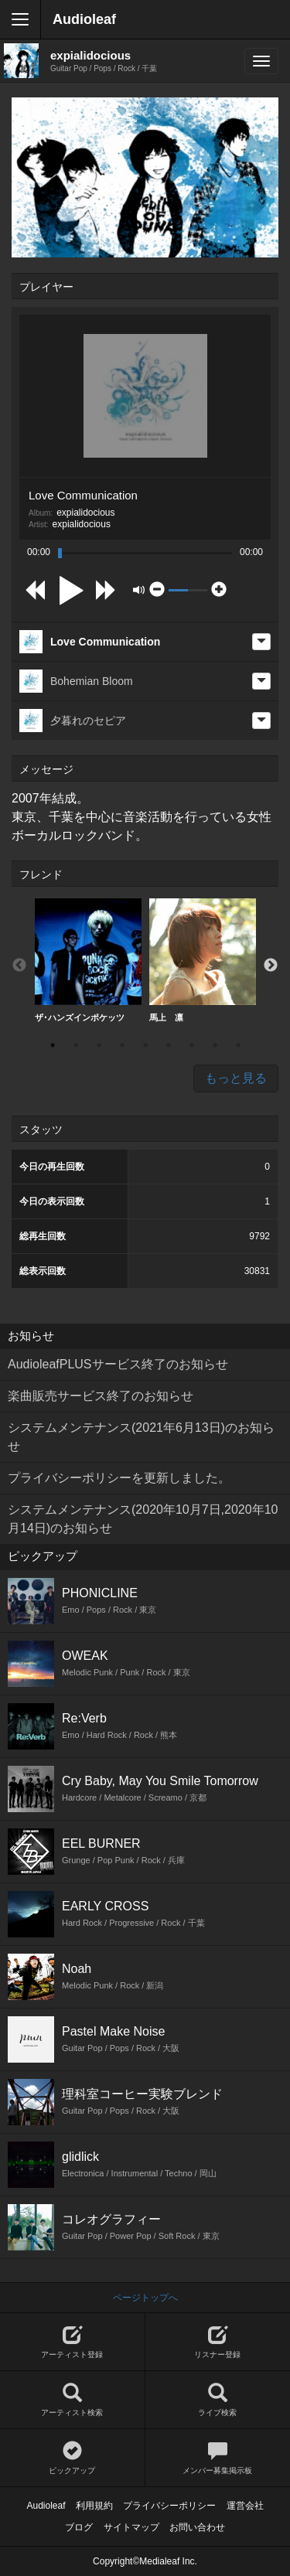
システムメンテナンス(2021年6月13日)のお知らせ (141, 1437)
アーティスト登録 (72, 2342)
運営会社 (245, 2505)
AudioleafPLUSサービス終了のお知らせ (118, 1364)
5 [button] (145, 1045)
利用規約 (94, 2505)
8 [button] (215, 1045)
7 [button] (192, 1045)
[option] (88, 960)
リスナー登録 (218, 2342)
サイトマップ (131, 2527)
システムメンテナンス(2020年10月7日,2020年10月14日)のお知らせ (143, 1519)
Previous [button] (19, 965)
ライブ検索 (218, 2400)
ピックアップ (72, 2458)
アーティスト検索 (72, 2400)
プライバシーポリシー (169, 2505)
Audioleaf (84, 19)
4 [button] (122, 1045)
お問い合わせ (197, 2527)
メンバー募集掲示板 (218, 2458)
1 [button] (52, 1045)
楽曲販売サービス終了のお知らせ (100, 1395)
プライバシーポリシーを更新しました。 (119, 1477)
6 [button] (168, 1045)
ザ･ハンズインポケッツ (88, 960)
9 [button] (238, 1045)
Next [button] (270, 965)
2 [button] (76, 1045)
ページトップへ (145, 2297)
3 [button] (99, 1045)
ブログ (79, 2527)
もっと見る (236, 1078)
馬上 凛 (202, 960)
